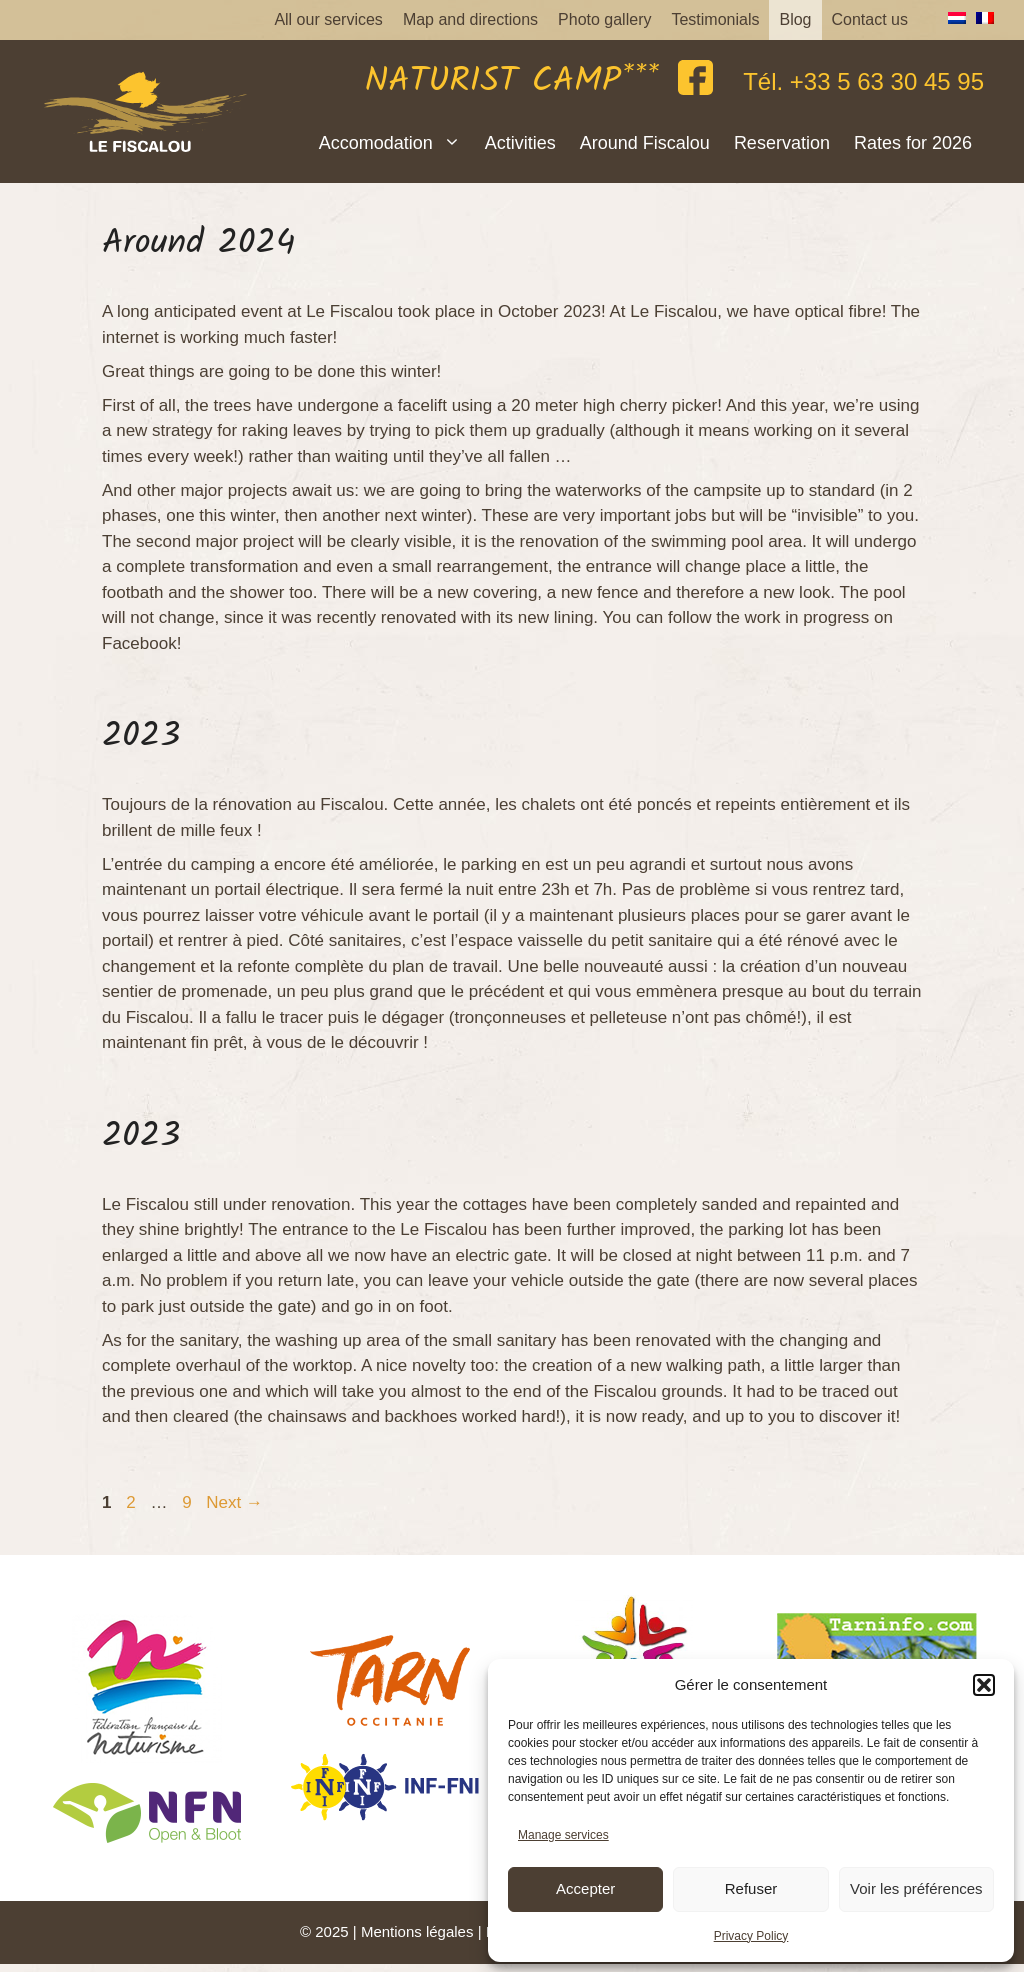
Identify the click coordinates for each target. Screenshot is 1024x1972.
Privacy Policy (751, 1936)
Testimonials (715, 19)
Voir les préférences (916, 1888)
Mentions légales (417, 1931)
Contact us (870, 19)
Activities (520, 143)
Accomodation (396, 143)
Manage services (563, 1835)
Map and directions (470, 19)
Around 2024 (198, 244)
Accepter (585, 1888)
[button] (984, 1685)
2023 (141, 737)
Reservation (782, 143)
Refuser (751, 1888)
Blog (795, 19)
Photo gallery (604, 19)
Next (234, 1502)
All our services (328, 19)
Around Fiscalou (645, 143)
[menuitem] (952, 18)
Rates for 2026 (913, 143)
